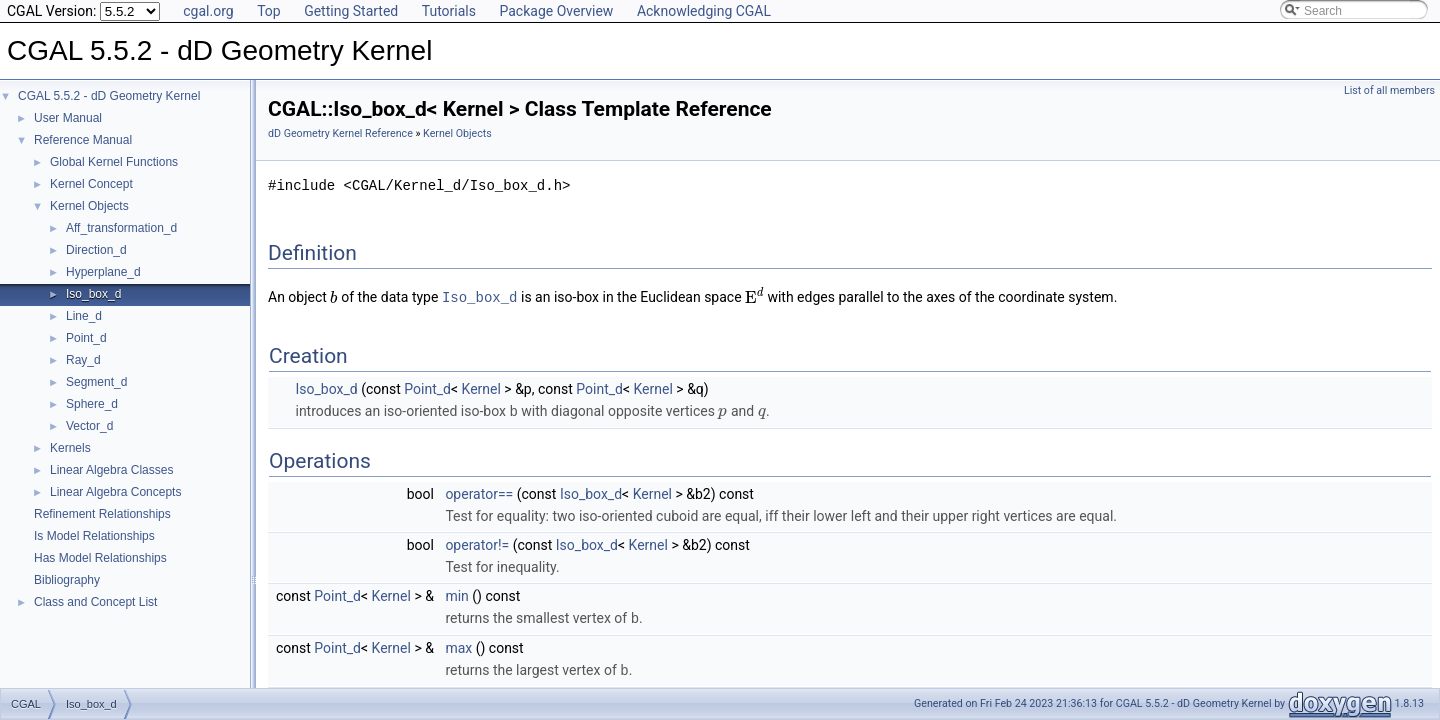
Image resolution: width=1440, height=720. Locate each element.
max (458, 645)
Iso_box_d (93, 294)
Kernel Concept (91, 184)
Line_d (84, 316)
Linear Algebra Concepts (115, 492)
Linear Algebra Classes (111, 470)
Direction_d (96, 250)
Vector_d (89, 426)
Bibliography (67, 580)
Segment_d (96, 382)
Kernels (70, 448)
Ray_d (83, 360)
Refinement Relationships (102, 514)
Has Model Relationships (100, 558)
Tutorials (449, 11)
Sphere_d (92, 404)
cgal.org (208, 11)
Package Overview (556, 11)
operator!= (477, 543)
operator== (479, 492)
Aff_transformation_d (121, 228)
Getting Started (351, 11)
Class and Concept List (95, 602)
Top (269, 11)
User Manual (68, 118)
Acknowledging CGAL (704, 11)
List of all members (1389, 90)
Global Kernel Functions (114, 162)
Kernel (481, 388)
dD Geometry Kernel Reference (340, 133)
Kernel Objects (89, 206)
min (456, 594)
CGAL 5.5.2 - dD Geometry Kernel (109, 96)
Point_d (86, 338)
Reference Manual (83, 140)
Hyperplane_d (103, 272)
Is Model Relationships (94, 536)
